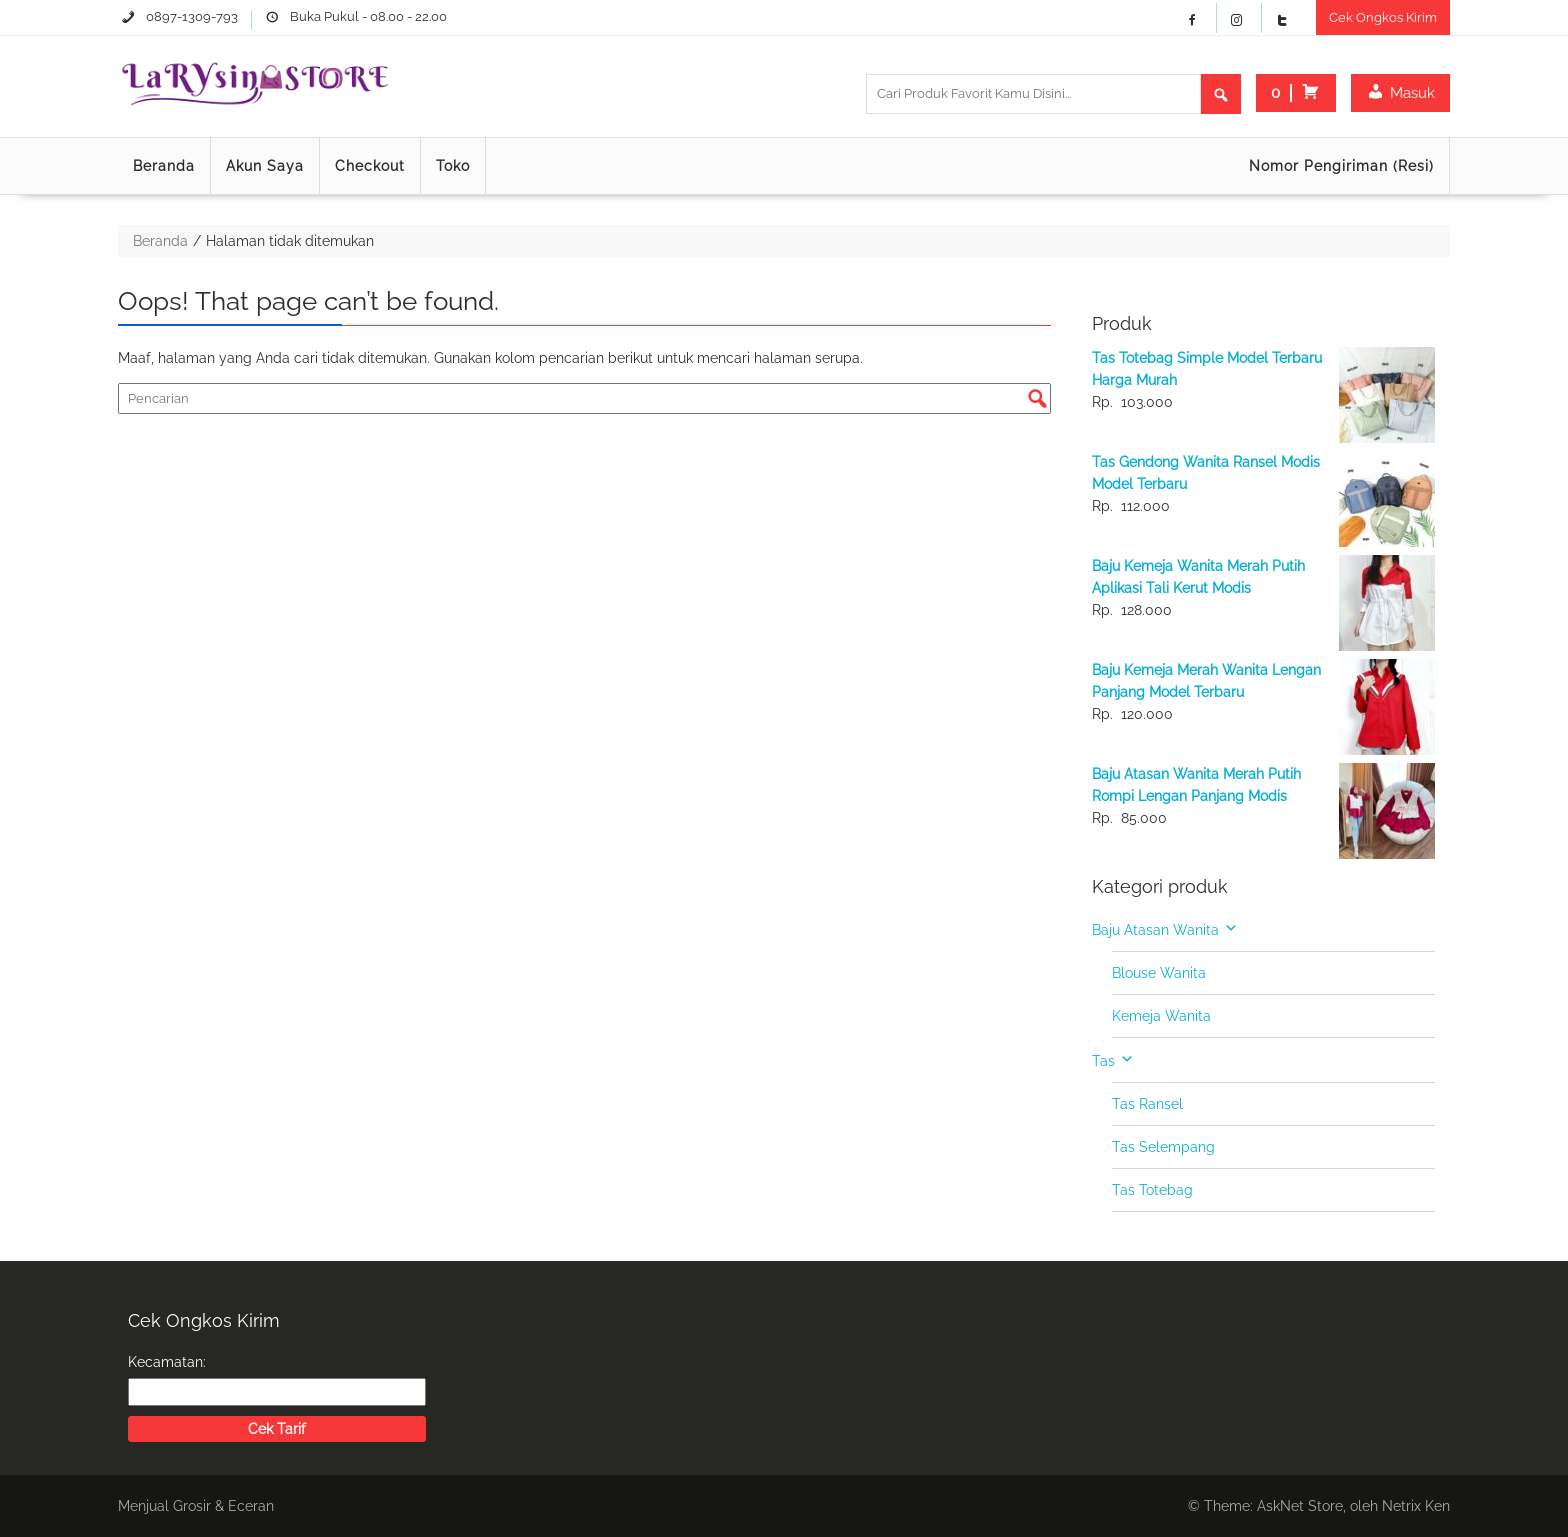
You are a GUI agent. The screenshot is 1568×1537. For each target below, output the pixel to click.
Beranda (164, 166)
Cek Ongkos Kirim (1383, 17)
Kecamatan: (167, 1362)
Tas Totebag (1152, 1190)
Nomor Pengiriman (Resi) (1341, 166)
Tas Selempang (1163, 1147)
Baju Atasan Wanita (1155, 930)
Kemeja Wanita (1161, 1016)
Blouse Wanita (1159, 973)
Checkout (370, 166)
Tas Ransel (1147, 1104)
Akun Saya (265, 166)
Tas (1103, 1061)
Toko (453, 166)
